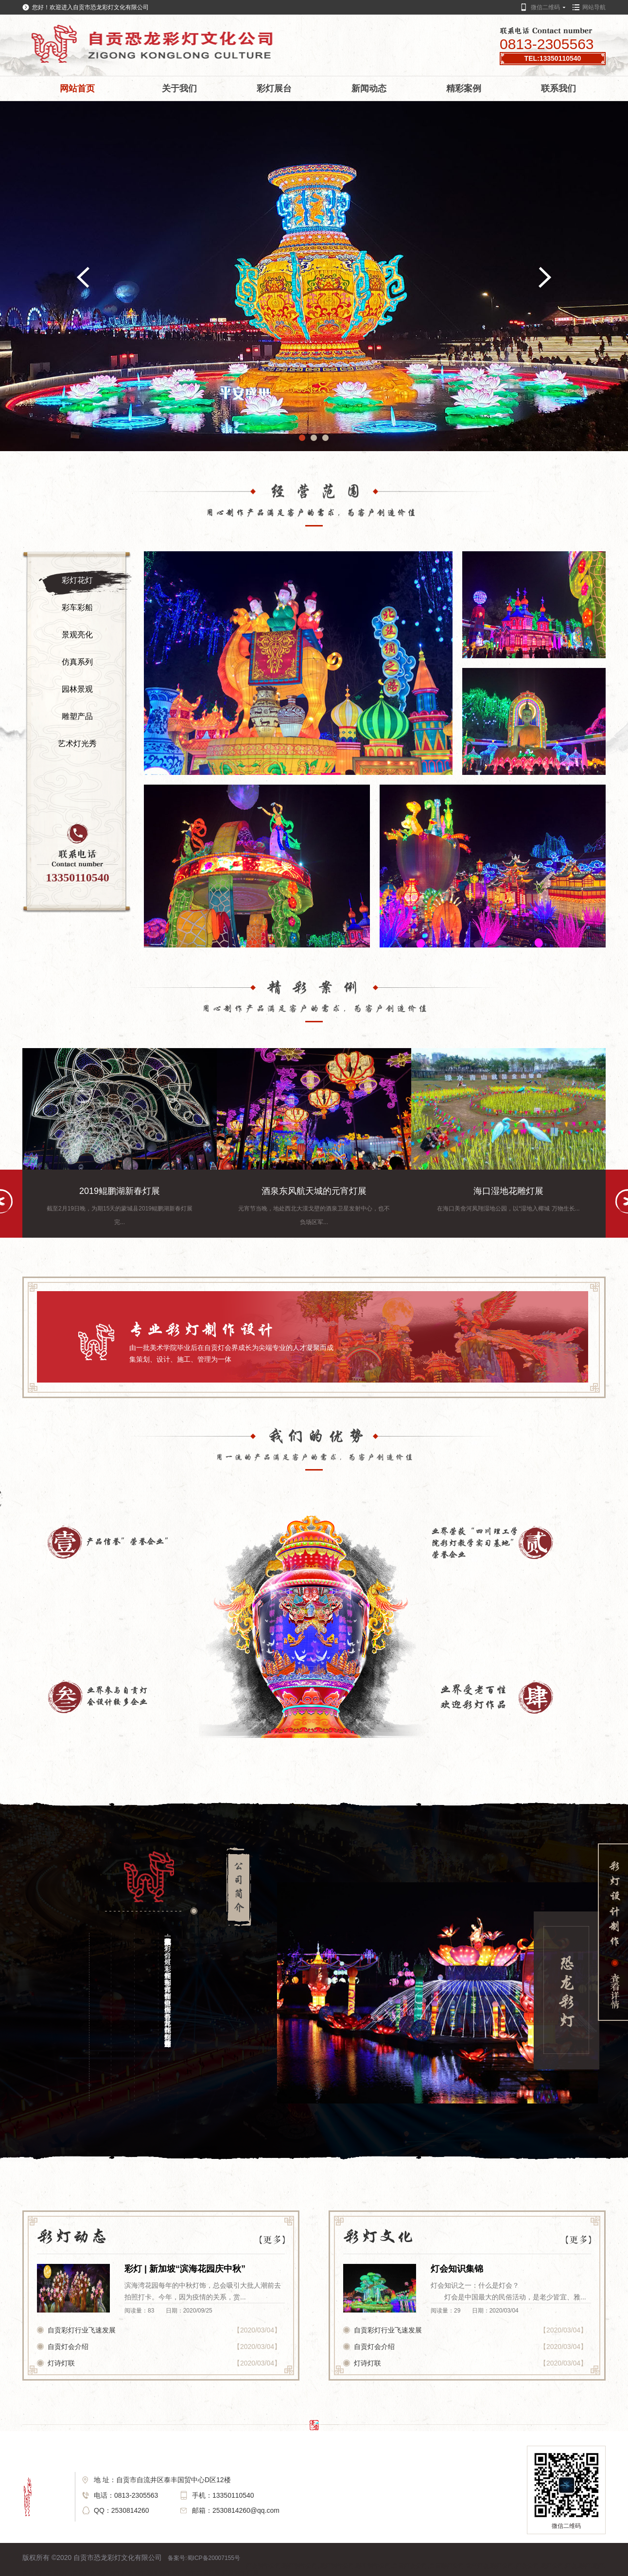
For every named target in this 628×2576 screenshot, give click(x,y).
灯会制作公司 (263, 2565)
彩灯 (585, 2565)
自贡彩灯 (58, 2572)
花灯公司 (552, 2565)
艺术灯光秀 (77, 743)
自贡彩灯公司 (446, 2565)
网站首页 (77, 88)
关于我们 (179, 88)
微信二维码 (545, 7)
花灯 (598, 2565)
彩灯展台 (274, 88)
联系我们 (558, 88)
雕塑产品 (77, 716)
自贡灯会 (84, 2572)
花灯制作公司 (336, 2565)
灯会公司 (527, 2565)
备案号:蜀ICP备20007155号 (204, 2558)
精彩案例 (463, 88)
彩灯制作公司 (299, 2565)
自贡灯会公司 (409, 2565)
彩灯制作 (183, 2572)
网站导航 (594, 7)
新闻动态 (368, 88)
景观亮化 (77, 635)
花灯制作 (109, 2572)
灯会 (571, 2565)
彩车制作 (159, 2572)
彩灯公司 (502, 2565)
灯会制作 (133, 2572)
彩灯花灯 (77, 580)
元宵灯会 (477, 2565)
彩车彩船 (77, 607)
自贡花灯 (34, 2572)
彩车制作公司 (373, 2565)
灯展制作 (233, 2572)
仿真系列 (77, 662)
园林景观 (77, 689)
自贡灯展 (208, 2572)
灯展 (253, 2572)
